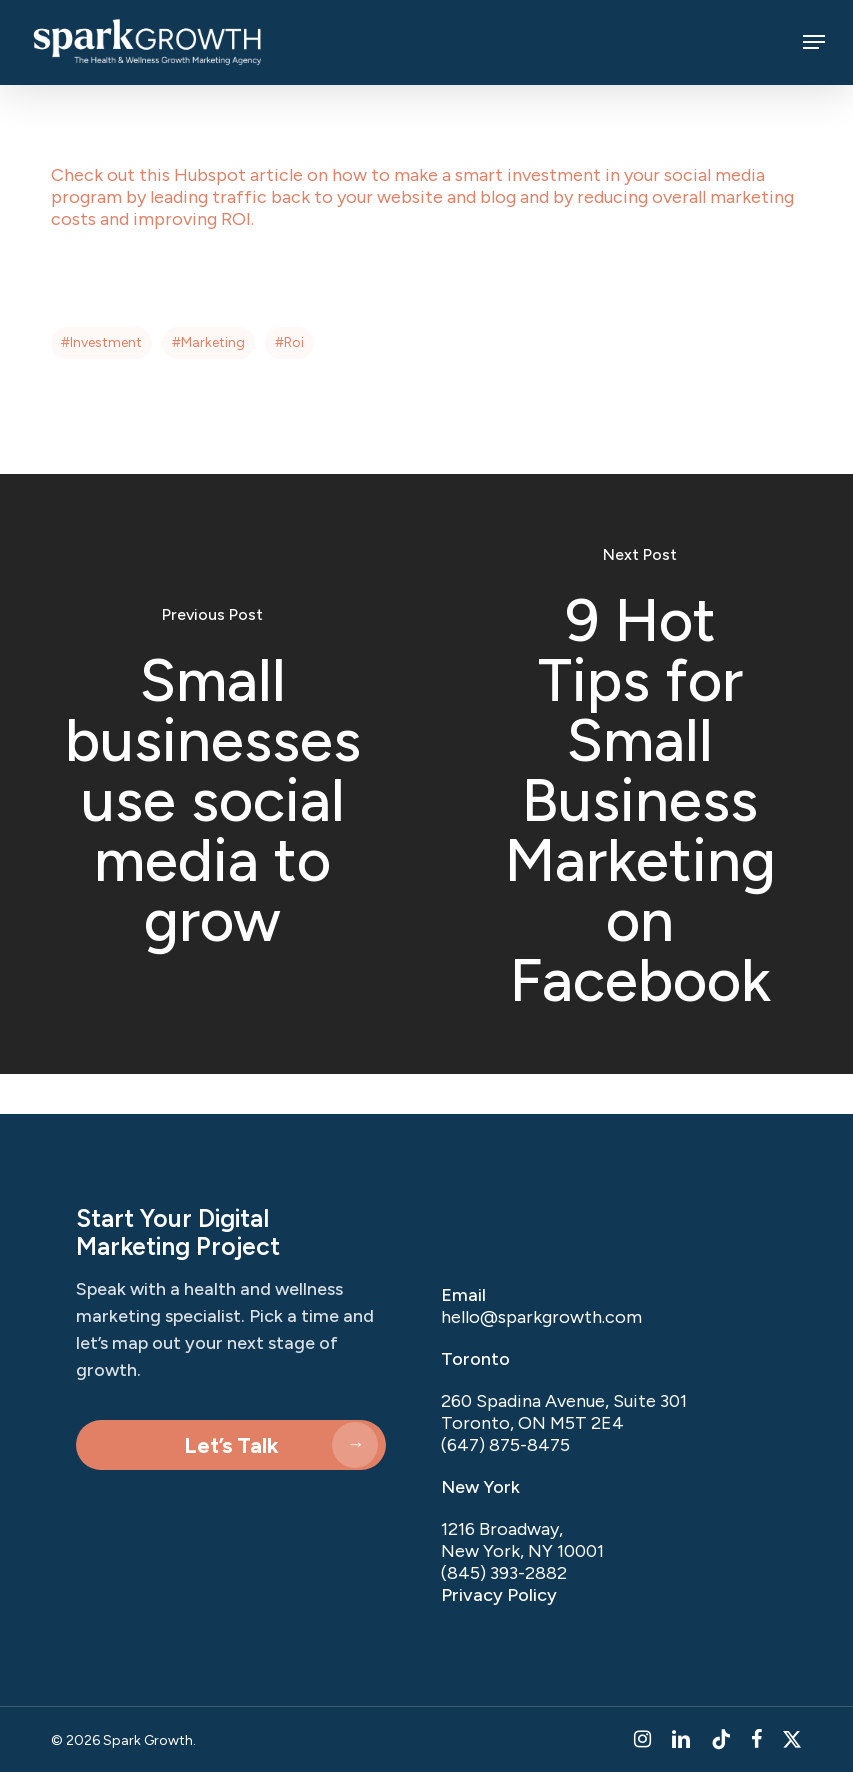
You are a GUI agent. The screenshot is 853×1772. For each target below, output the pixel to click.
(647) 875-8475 (505, 1445)
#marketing (208, 342)
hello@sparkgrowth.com (541, 1317)
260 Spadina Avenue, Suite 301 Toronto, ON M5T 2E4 (564, 1412)
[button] (814, 42)
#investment (101, 342)
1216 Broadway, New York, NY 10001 (522, 1540)
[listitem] (606, 1551)
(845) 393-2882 (504, 1573)
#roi (289, 342)
